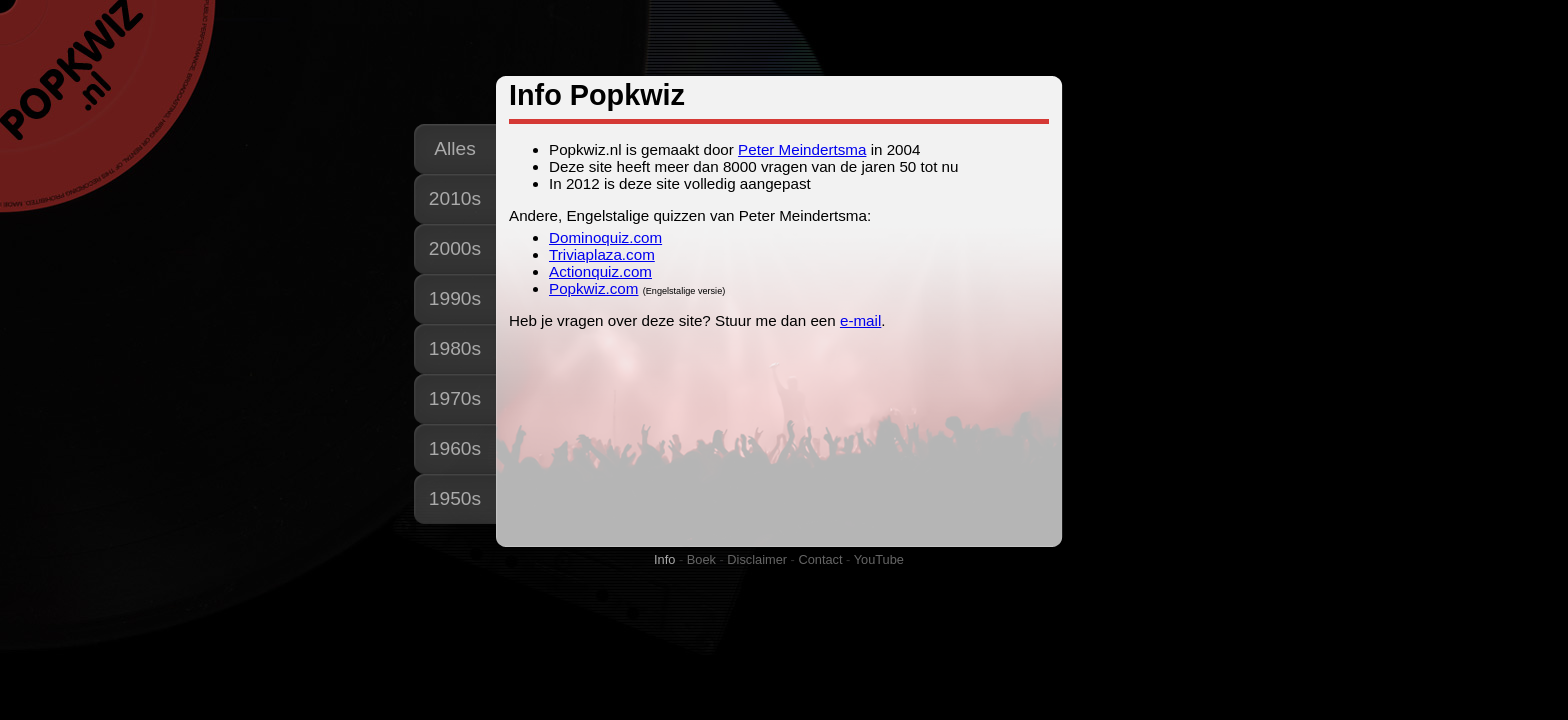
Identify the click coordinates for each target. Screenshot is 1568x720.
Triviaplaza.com (602, 254)
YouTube (879, 559)
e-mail (860, 320)
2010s (455, 198)
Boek (701, 559)
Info (664, 559)
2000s (455, 248)
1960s (455, 448)
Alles (455, 148)
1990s (455, 298)
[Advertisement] (783, 39)
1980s (455, 348)
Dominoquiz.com (605, 237)
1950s (455, 498)
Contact (820, 559)
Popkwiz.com (593, 288)
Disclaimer (757, 559)
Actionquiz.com (600, 271)
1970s (455, 398)
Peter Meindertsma (802, 149)
